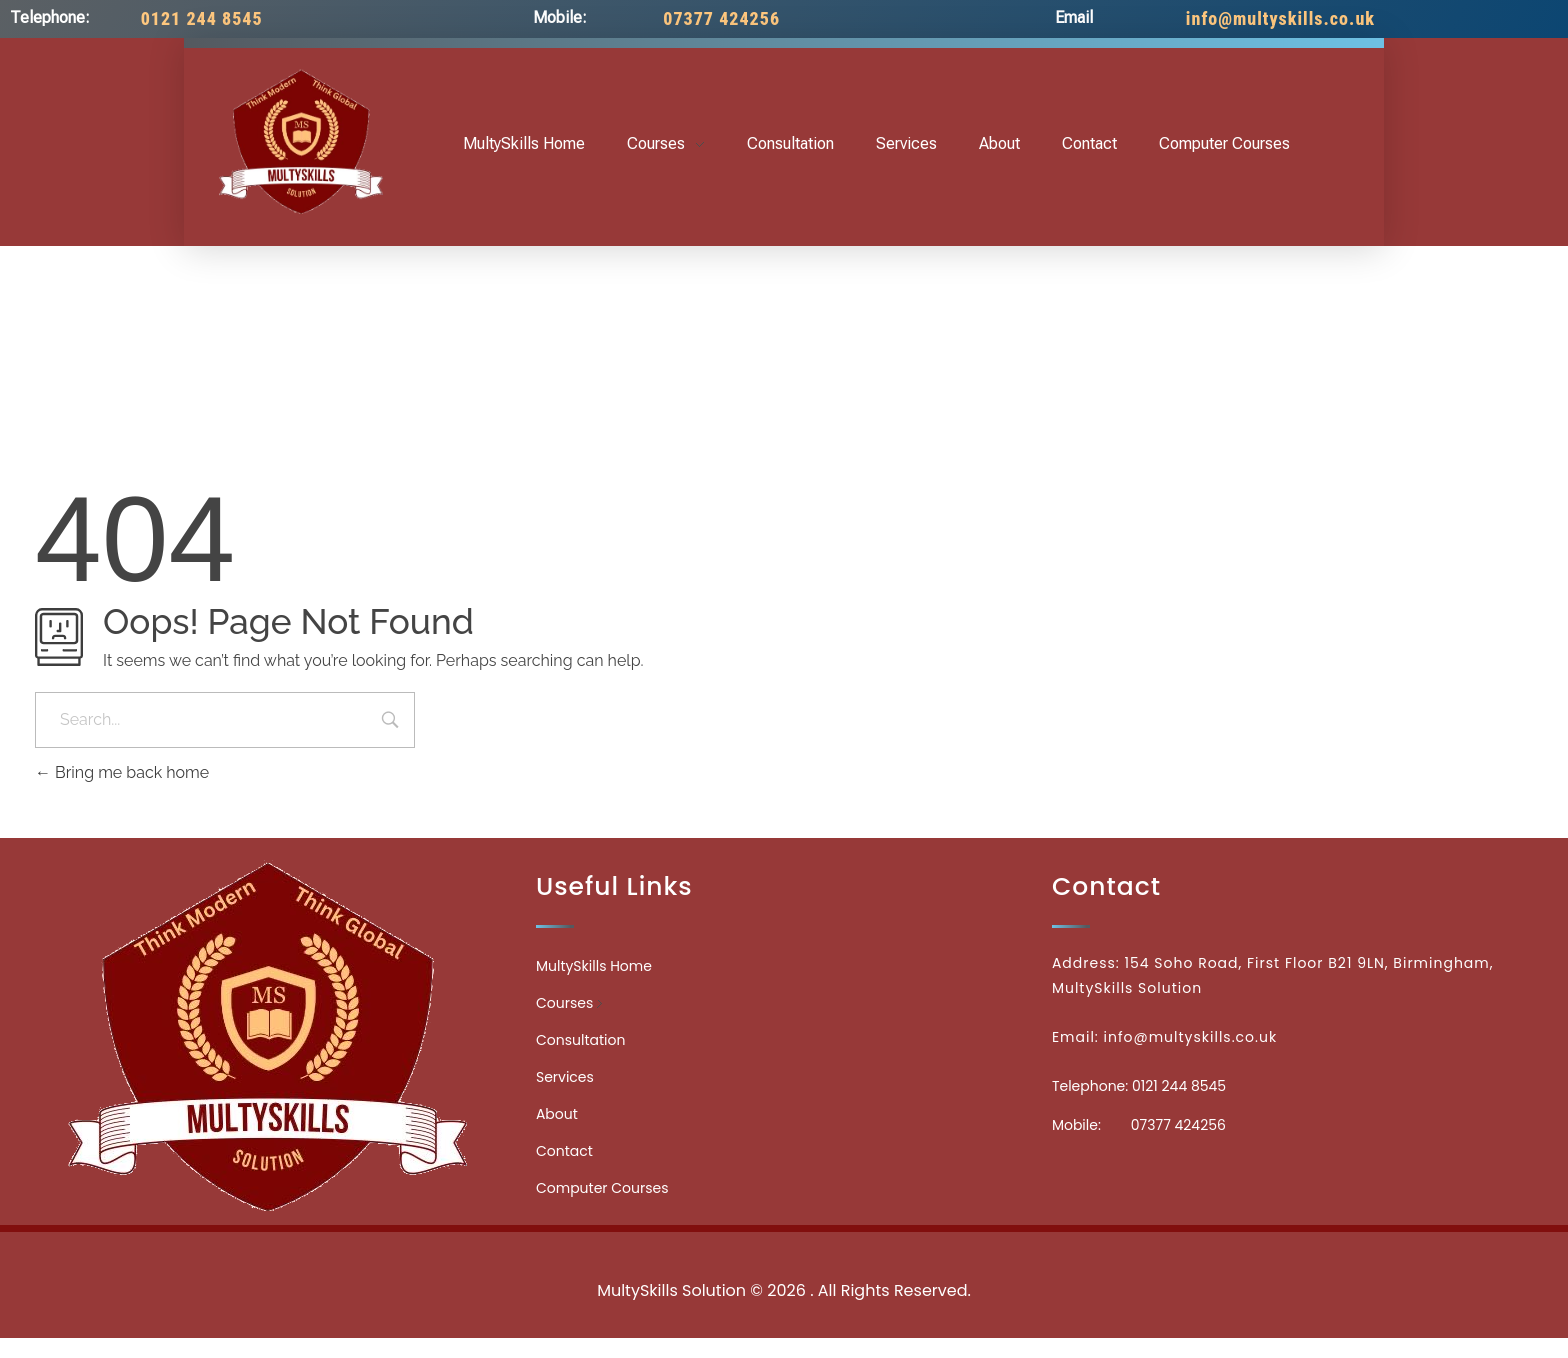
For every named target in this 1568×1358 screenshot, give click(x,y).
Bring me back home (122, 772)
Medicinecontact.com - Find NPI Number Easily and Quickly (784, 1246)
